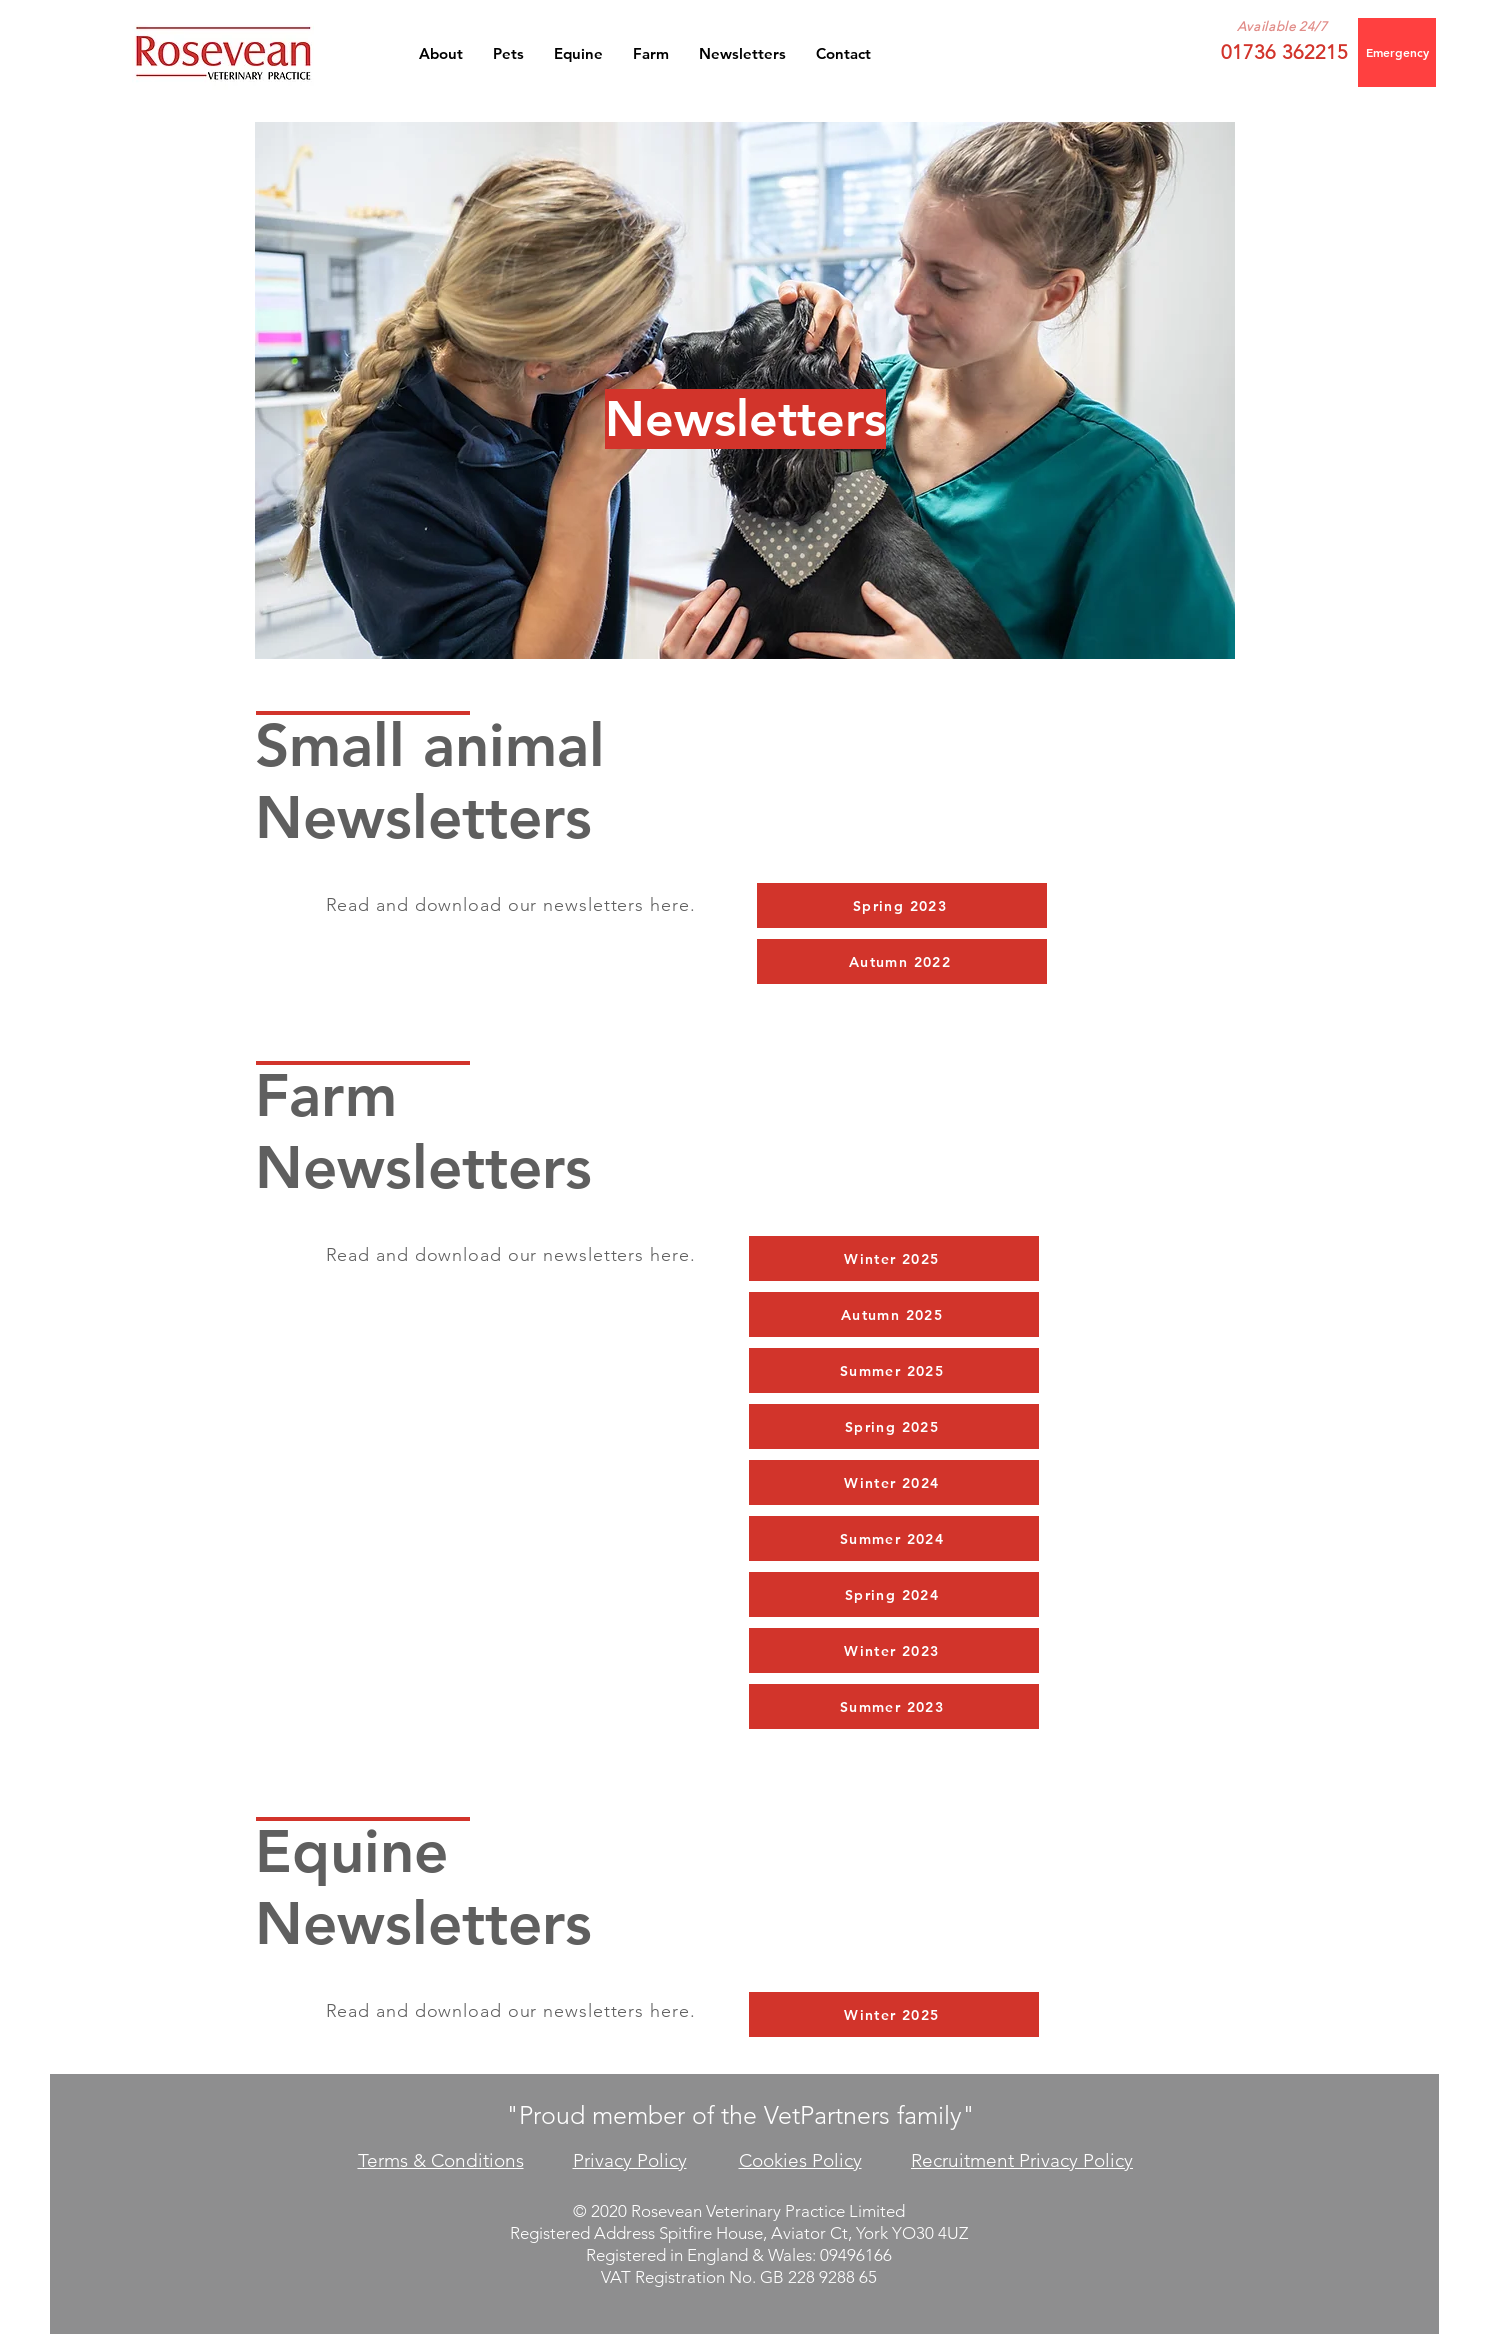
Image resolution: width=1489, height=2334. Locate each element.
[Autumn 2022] (902, 961)
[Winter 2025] (894, 1258)
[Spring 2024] (894, 1594)
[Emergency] (1397, 52)
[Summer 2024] (894, 1538)
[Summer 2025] (894, 1370)
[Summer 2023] (894, 1706)
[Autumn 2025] (894, 1314)
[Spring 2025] (894, 1426)
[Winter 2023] (894, 1650)
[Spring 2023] (902, 905)
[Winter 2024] (894, 1482)
